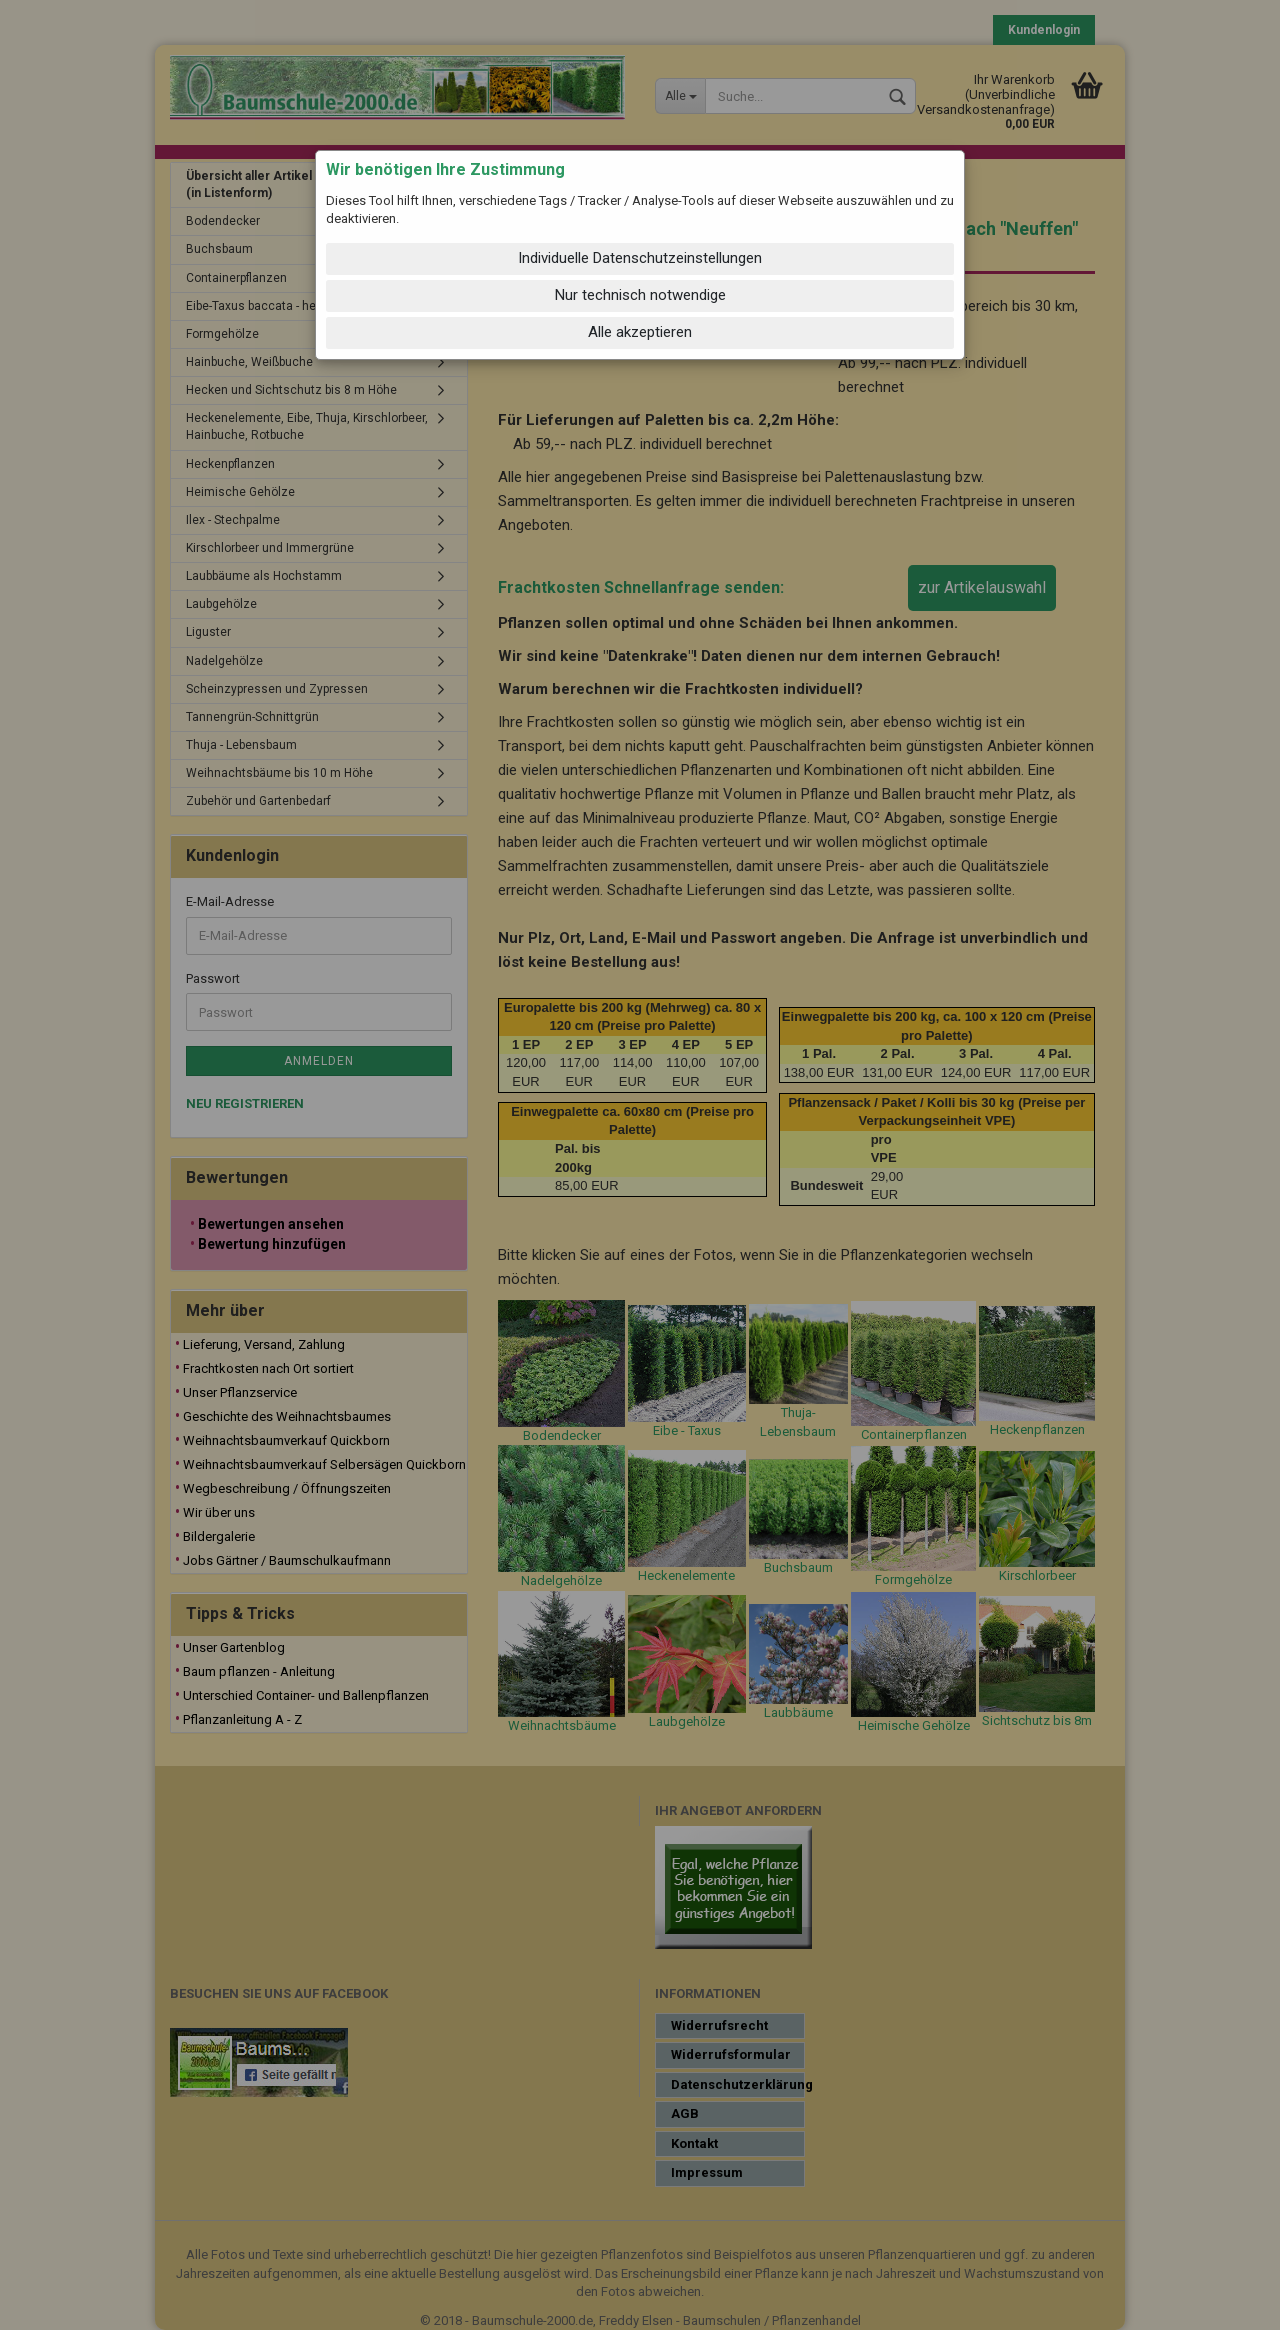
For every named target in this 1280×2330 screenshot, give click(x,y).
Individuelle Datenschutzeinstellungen (640, 258)
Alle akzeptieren (640, 332)
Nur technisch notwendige (640, 295)
